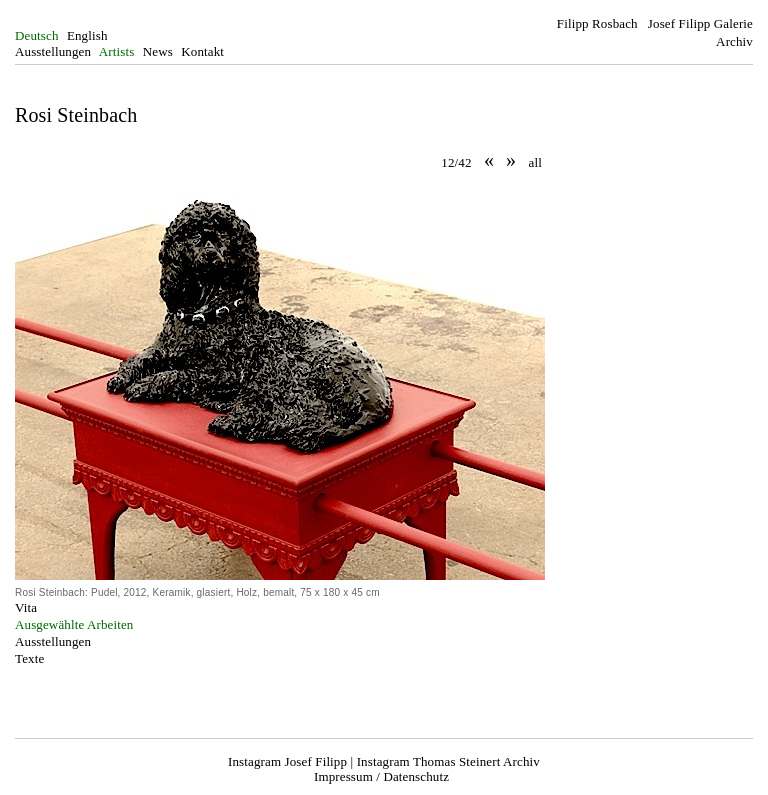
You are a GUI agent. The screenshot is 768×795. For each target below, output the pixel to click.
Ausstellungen (53, 51)
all (535, 162)
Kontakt (202, 51)
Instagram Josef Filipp (287, 761)
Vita (26, 607)
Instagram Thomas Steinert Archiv (448, 761)
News (158, 51)
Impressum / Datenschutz (381, 776)
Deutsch (37, 35)
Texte (29, 658)
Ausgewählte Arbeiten (74, 624)
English (87, 35)
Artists (117, 51)
